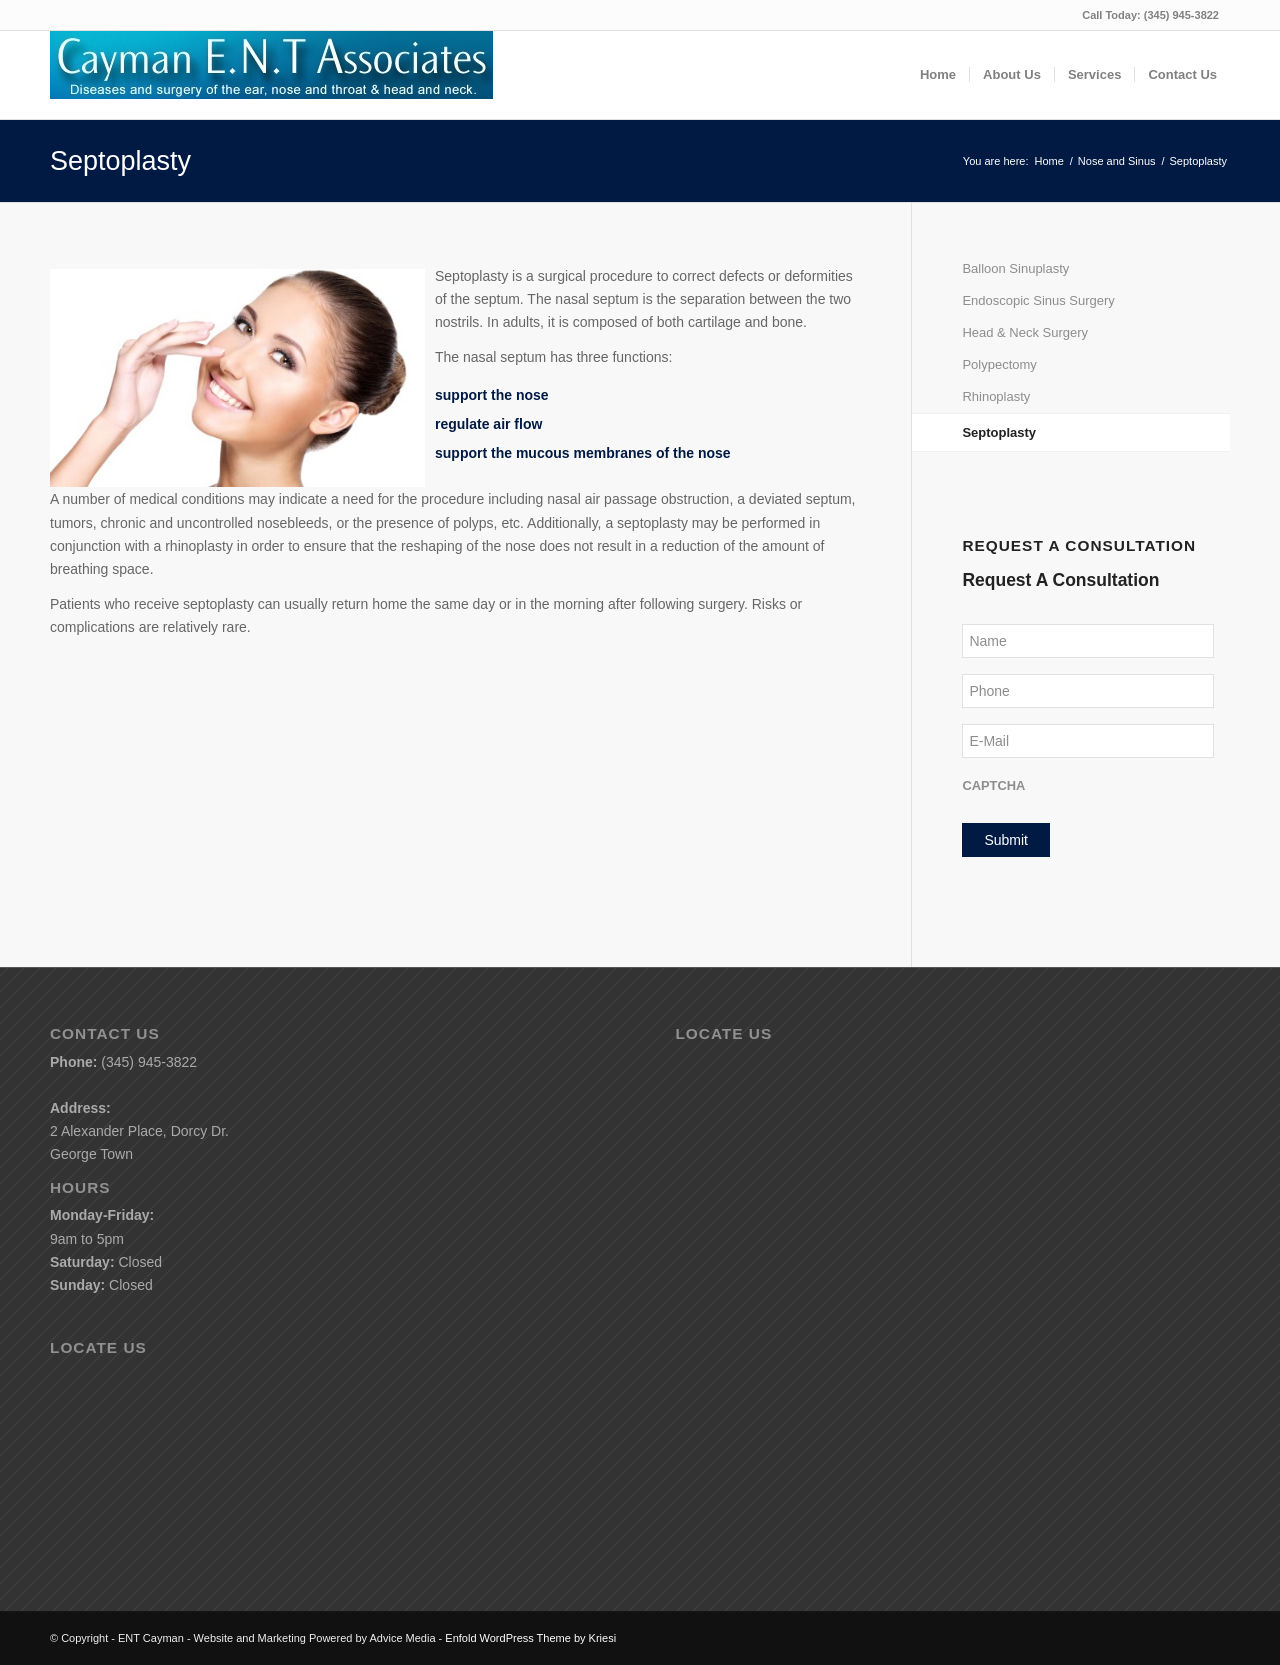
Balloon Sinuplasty (1015, 268)
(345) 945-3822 (1181, 15)
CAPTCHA (993, 785)
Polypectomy (999, 364)
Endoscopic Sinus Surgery (1038, 300)
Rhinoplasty (996, 396)
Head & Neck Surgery (1025, 332)
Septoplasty (120, 161)
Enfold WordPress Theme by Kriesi (530, 1638)
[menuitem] (938, 75)
